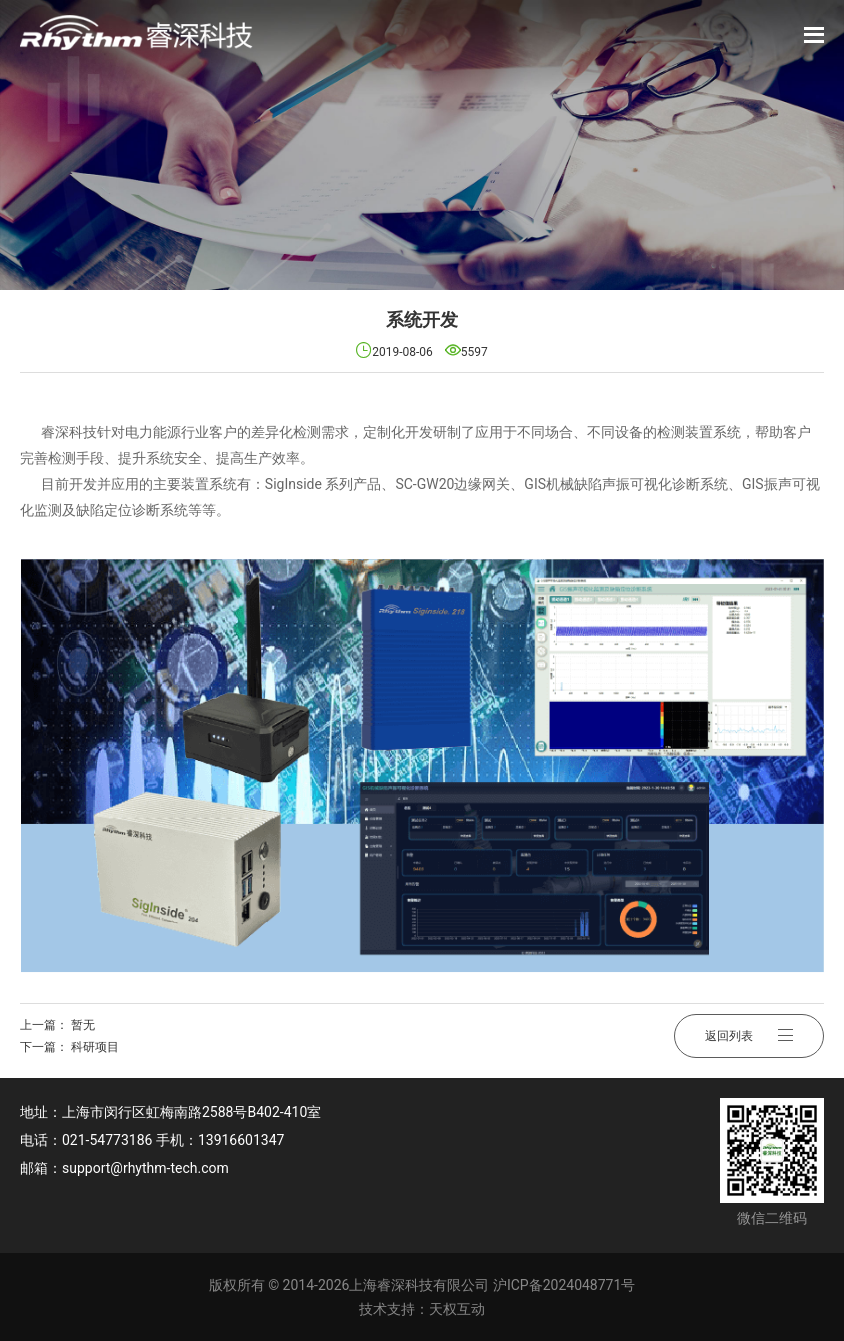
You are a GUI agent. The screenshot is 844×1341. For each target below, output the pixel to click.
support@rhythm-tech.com (145, 1168)
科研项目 (95, 1047)
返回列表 (749, 1036)
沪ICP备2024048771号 (564, 1285)
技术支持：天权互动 (422, 1309)
